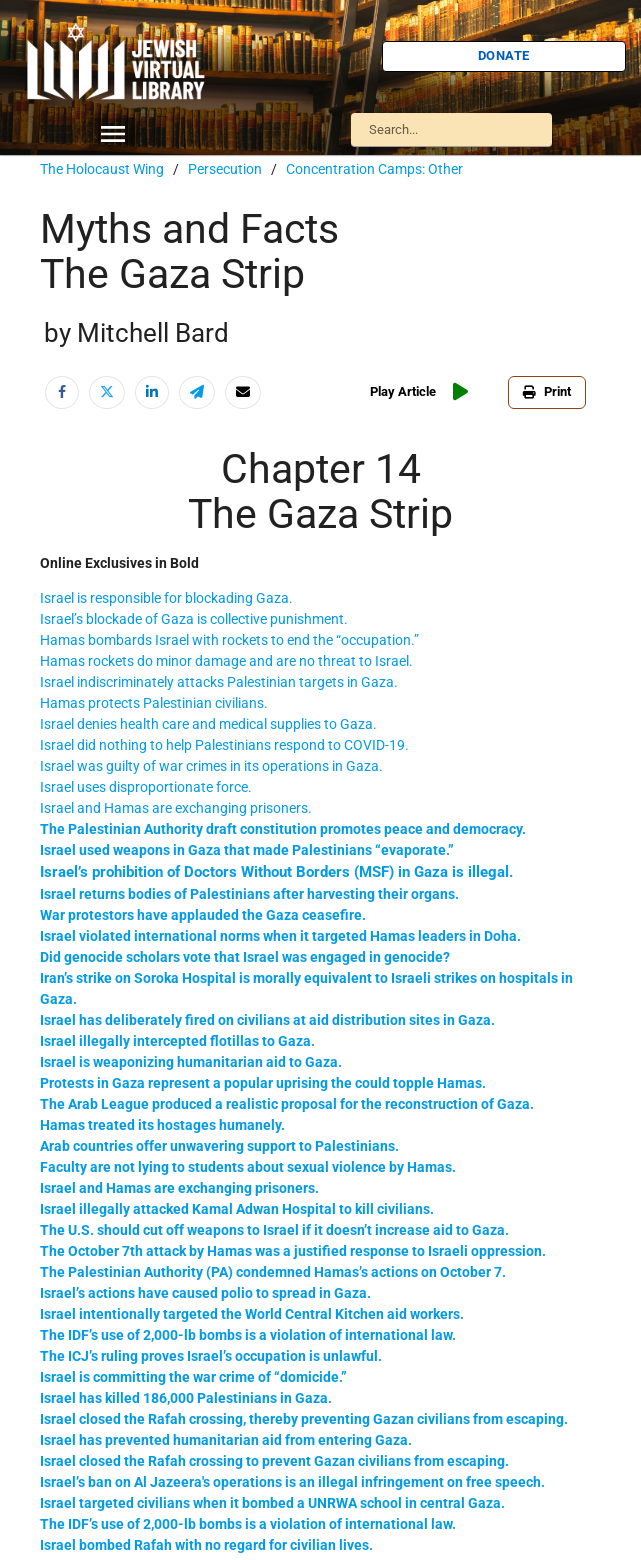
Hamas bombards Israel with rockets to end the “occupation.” (229, 640)
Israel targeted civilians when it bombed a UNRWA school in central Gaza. (272, 1503)
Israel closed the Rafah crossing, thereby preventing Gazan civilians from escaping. (304, 1419)
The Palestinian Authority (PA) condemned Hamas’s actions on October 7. (273, 1272)
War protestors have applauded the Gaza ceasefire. (203, 915)
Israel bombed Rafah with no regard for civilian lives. (206, 1545)
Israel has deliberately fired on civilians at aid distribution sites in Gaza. (267, 1020)
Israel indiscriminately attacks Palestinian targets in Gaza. (219, 682)
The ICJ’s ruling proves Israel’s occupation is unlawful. (211, 1356)
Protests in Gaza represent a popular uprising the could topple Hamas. (263, 1083)
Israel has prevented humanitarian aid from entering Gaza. (226, 1440)
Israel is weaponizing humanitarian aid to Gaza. (191, 1062)
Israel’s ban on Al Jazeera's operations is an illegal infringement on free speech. (292, 1482)
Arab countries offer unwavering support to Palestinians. (219, 1146)
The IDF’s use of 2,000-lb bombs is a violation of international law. (248, 1335)
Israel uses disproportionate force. (146, 787)
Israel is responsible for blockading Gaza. (166, 598)
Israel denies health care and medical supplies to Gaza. (208, 724)
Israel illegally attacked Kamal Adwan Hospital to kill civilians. (237, 1209)
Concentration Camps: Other (374, 169)
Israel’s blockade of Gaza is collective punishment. (194, 619)
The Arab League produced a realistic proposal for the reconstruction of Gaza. (287, 1104)
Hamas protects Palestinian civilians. (154, 703)
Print (547, 391)
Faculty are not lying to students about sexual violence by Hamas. (248, 1167)
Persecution (225, 169)
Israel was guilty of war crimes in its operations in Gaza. (211, 766)
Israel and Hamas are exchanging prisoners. (176, 808)
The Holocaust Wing (102, 169)
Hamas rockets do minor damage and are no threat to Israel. (226, 661)
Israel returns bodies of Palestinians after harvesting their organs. (249, 894)
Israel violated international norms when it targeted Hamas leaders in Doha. (280, 936)
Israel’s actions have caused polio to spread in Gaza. (205, 1293)
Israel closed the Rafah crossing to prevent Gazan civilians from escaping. (274, 1461)
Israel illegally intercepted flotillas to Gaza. (177, 1041)
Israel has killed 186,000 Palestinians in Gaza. (186, 1398)
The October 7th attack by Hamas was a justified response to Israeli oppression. (293, 1251)
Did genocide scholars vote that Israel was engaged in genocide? (245, 957)
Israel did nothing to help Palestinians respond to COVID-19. (224, 745)
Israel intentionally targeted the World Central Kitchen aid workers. (252, 1314)
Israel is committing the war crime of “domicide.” (193, 1377)
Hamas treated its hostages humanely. (162, 1125)
